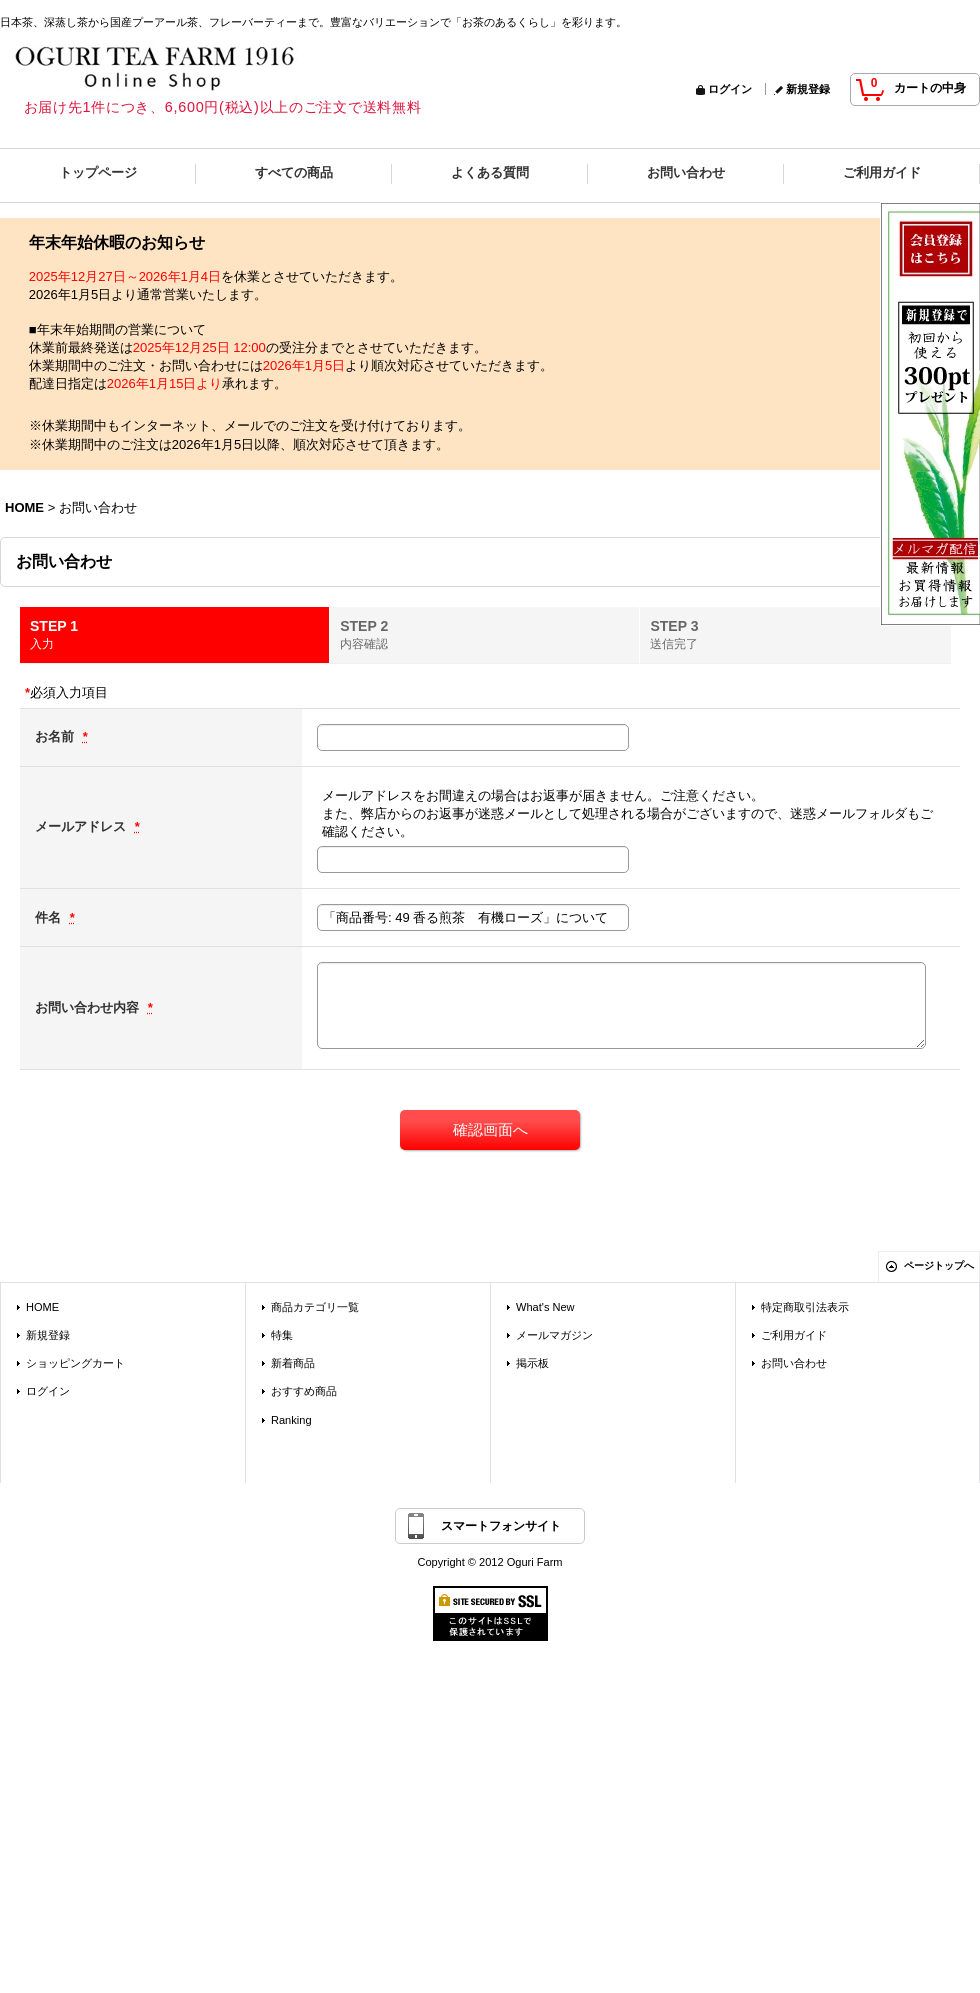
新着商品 (293, 1363)
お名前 (56, 736)
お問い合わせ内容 (89, 1007)
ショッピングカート (75, 1363)
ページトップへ (939, 1265)
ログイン (730, 89)
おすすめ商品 (304, 1391)
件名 (50, 917)
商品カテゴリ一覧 (315, 1307)
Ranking (291, 1420)
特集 (282, 1335)
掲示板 (532, 1363)
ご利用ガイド (794, 1335)
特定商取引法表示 (805, 1307)
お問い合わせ (794, 1363)
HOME (42, 1307)
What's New (545, 1307)
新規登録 (808, 89)
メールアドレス (82, 826)
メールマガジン (554, 1335)
